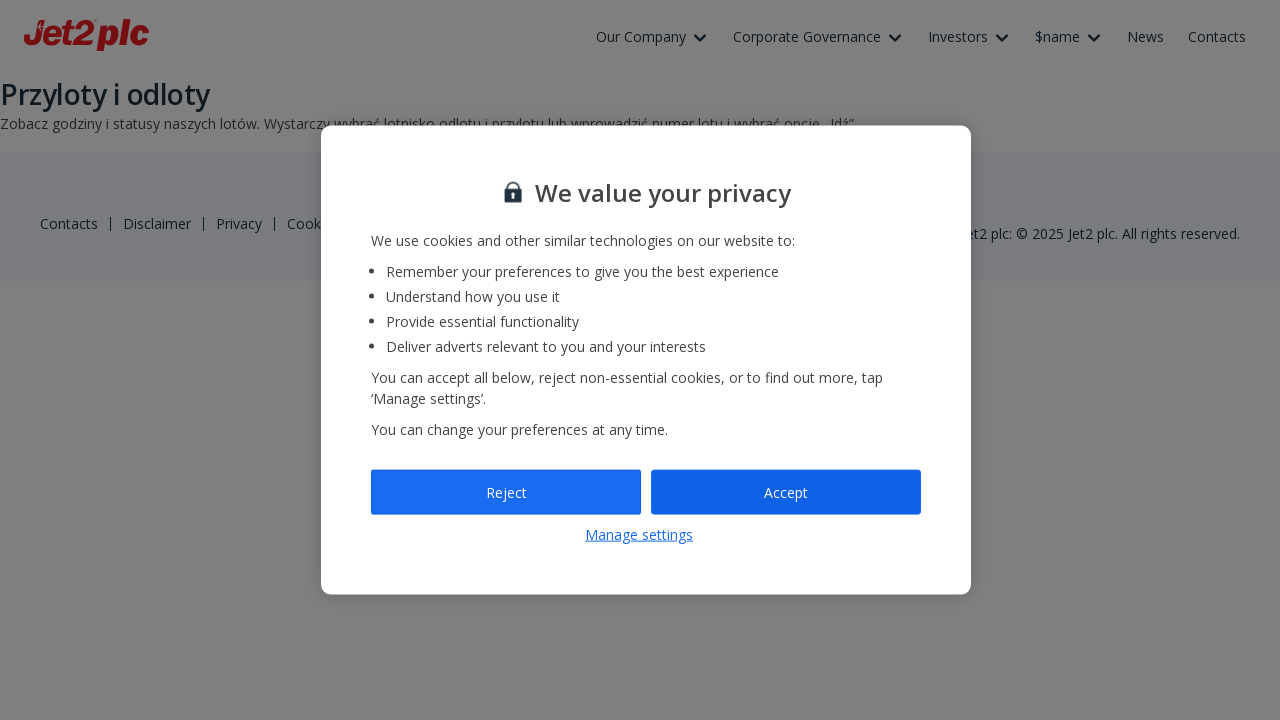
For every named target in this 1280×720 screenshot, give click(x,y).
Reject (506, 491)
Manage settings (639, 534)
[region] (646, 360)
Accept (786, 491)
